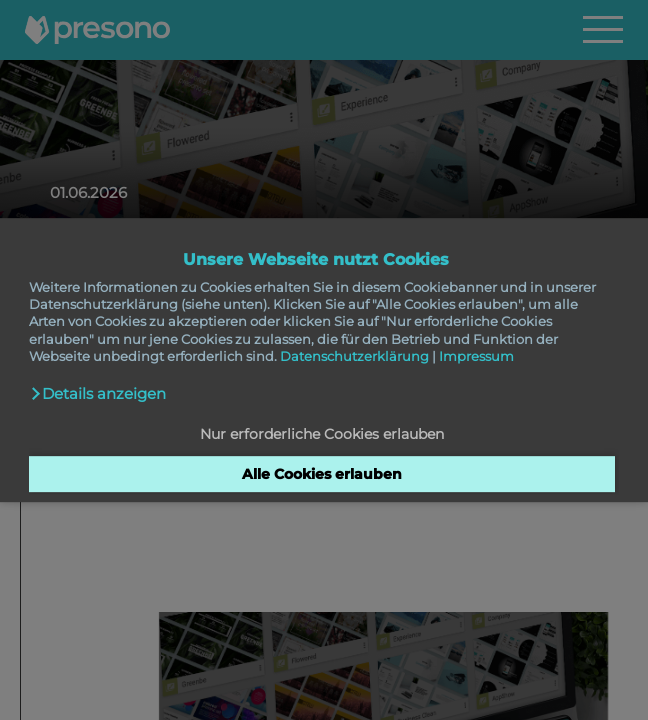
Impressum (476, 356)
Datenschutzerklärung (354, 356)
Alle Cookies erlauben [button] (322, 474)
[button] (98, 394)
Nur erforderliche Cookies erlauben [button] (322, 435)
